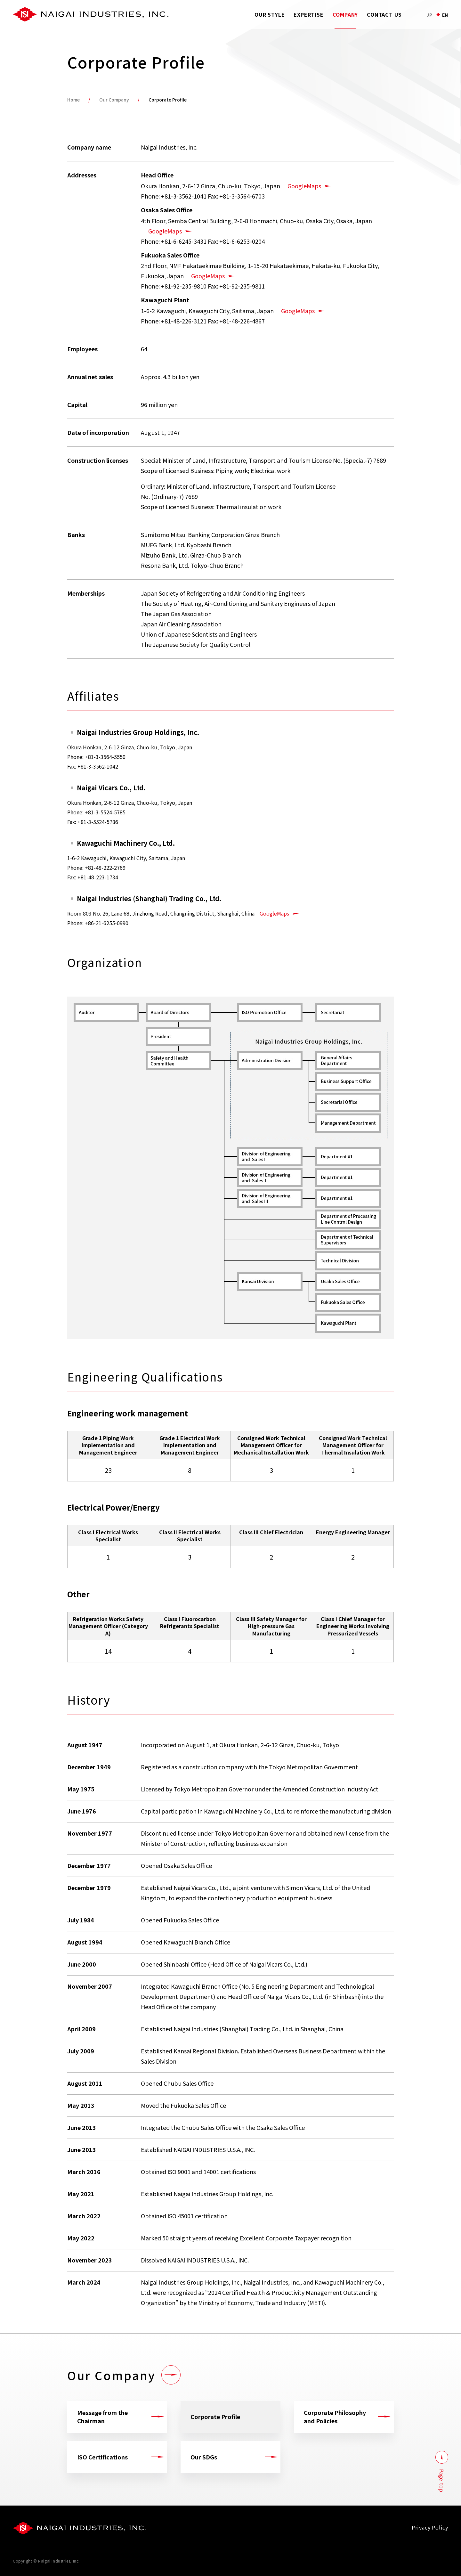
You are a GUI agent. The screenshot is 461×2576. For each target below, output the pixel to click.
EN (445, 15)
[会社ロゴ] (79, 2528)
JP (429, 15)
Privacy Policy (430, 2527)
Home (73, 99)
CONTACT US (384, 14)
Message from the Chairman (102, 2416)
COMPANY (345, 14)
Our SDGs (203, 2457)
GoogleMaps (304, 186)
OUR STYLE (270, 14)
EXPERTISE (308, 14)
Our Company (114, 99)
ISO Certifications (102, 2457)
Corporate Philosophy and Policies (335, 2416)
